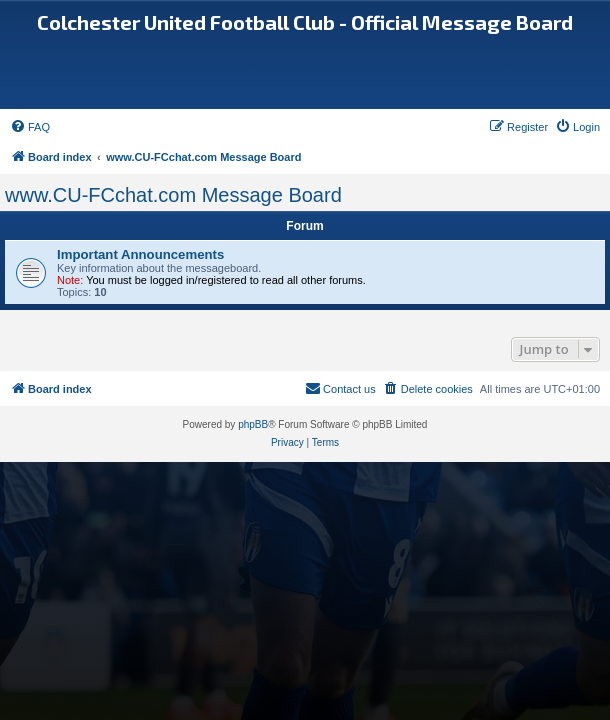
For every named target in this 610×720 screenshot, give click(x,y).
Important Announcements (140, 254)
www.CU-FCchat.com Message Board (173, 195)
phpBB (253, 424)
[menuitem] (30, 127)
